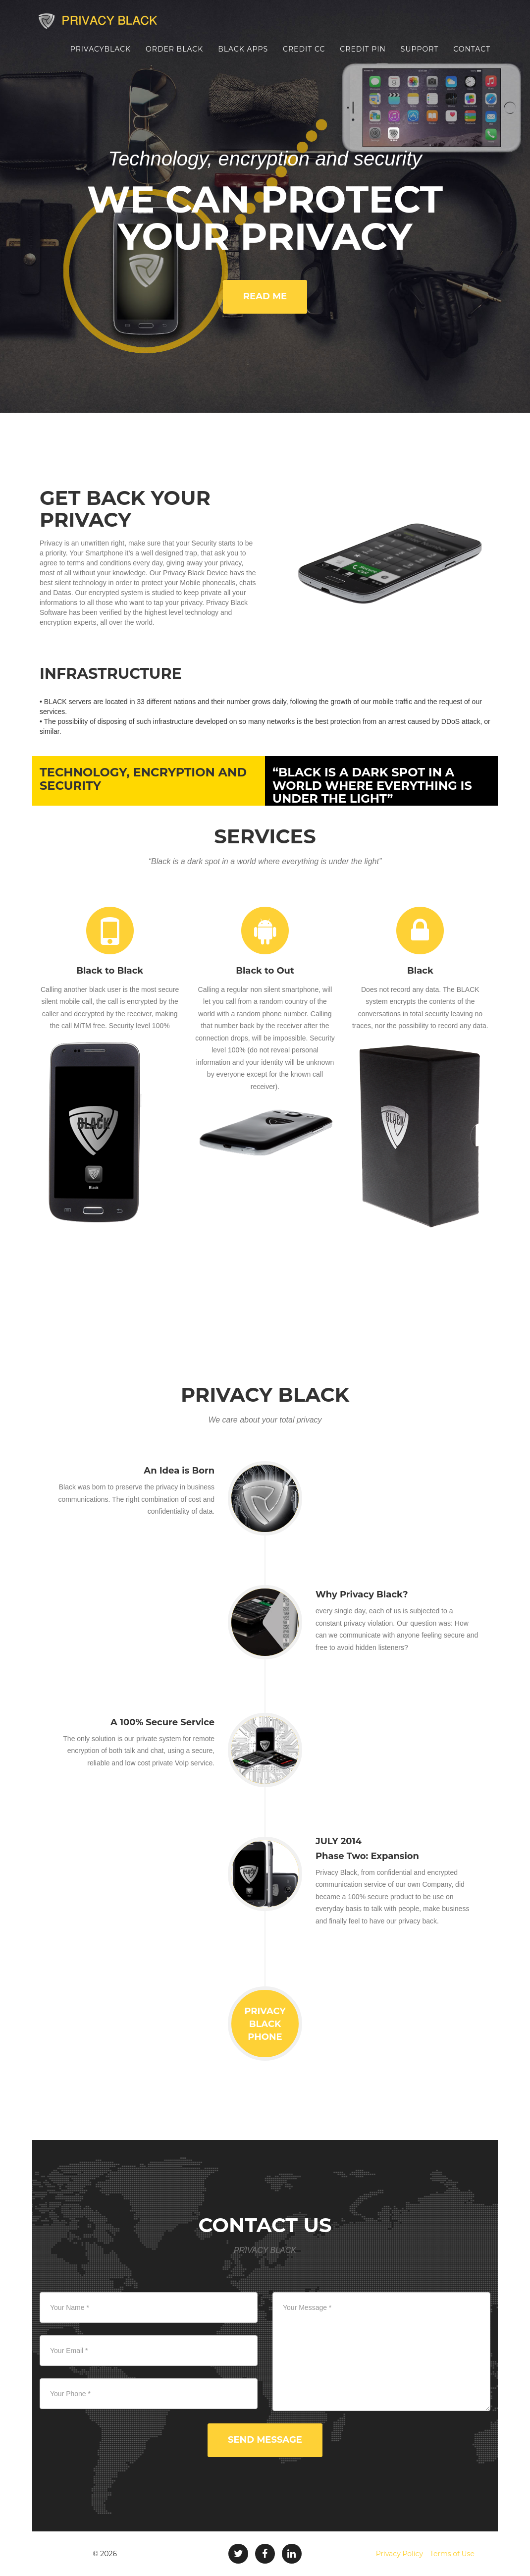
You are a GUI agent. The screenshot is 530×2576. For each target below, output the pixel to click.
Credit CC (304, 57)
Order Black (174, 57)
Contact (471, 57)
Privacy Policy (399, 2553)
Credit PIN (362, 57)
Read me (265, 296)
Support (419, 57)
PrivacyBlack (100, 57)
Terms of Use (452, 2553)
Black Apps (243, 57)
